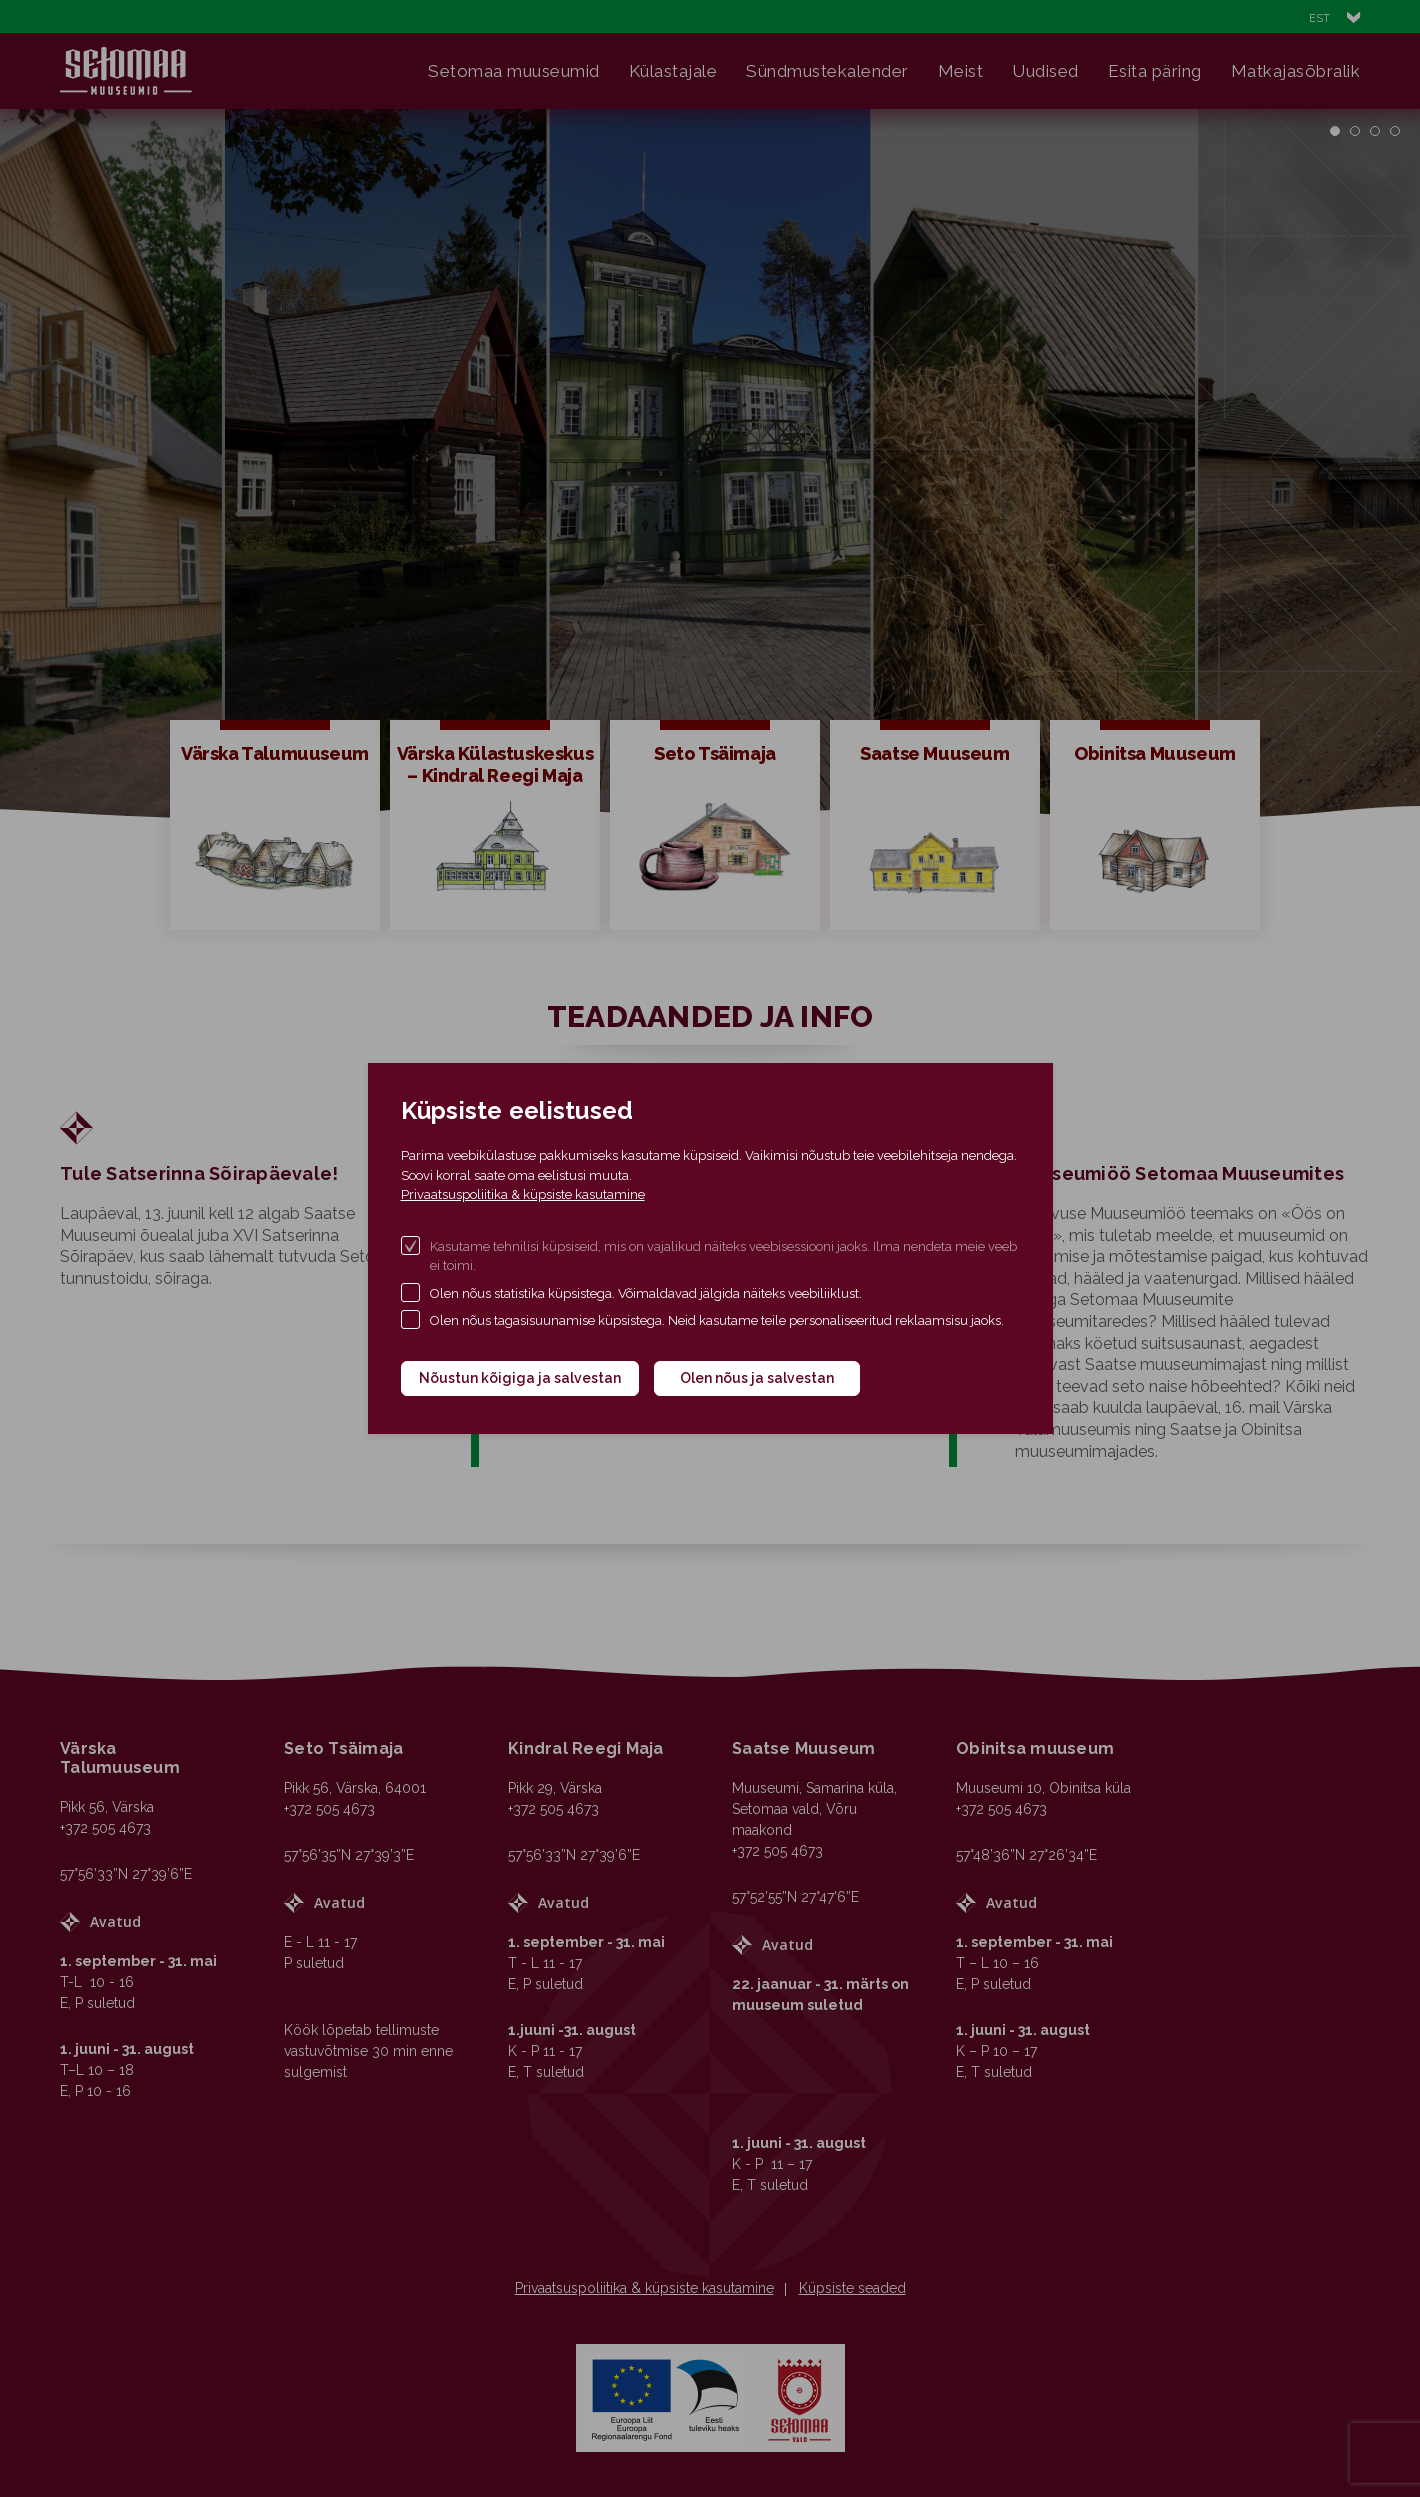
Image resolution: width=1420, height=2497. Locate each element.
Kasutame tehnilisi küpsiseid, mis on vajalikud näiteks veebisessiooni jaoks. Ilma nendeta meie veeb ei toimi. (723, 1256)
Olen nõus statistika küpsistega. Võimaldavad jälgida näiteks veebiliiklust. (646, 1293)
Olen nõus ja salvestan (757, 1378)
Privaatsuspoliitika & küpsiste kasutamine (523, 1194)
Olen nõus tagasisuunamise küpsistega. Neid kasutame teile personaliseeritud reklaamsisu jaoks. (717, 1320)
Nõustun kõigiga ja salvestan (520, 1378)
